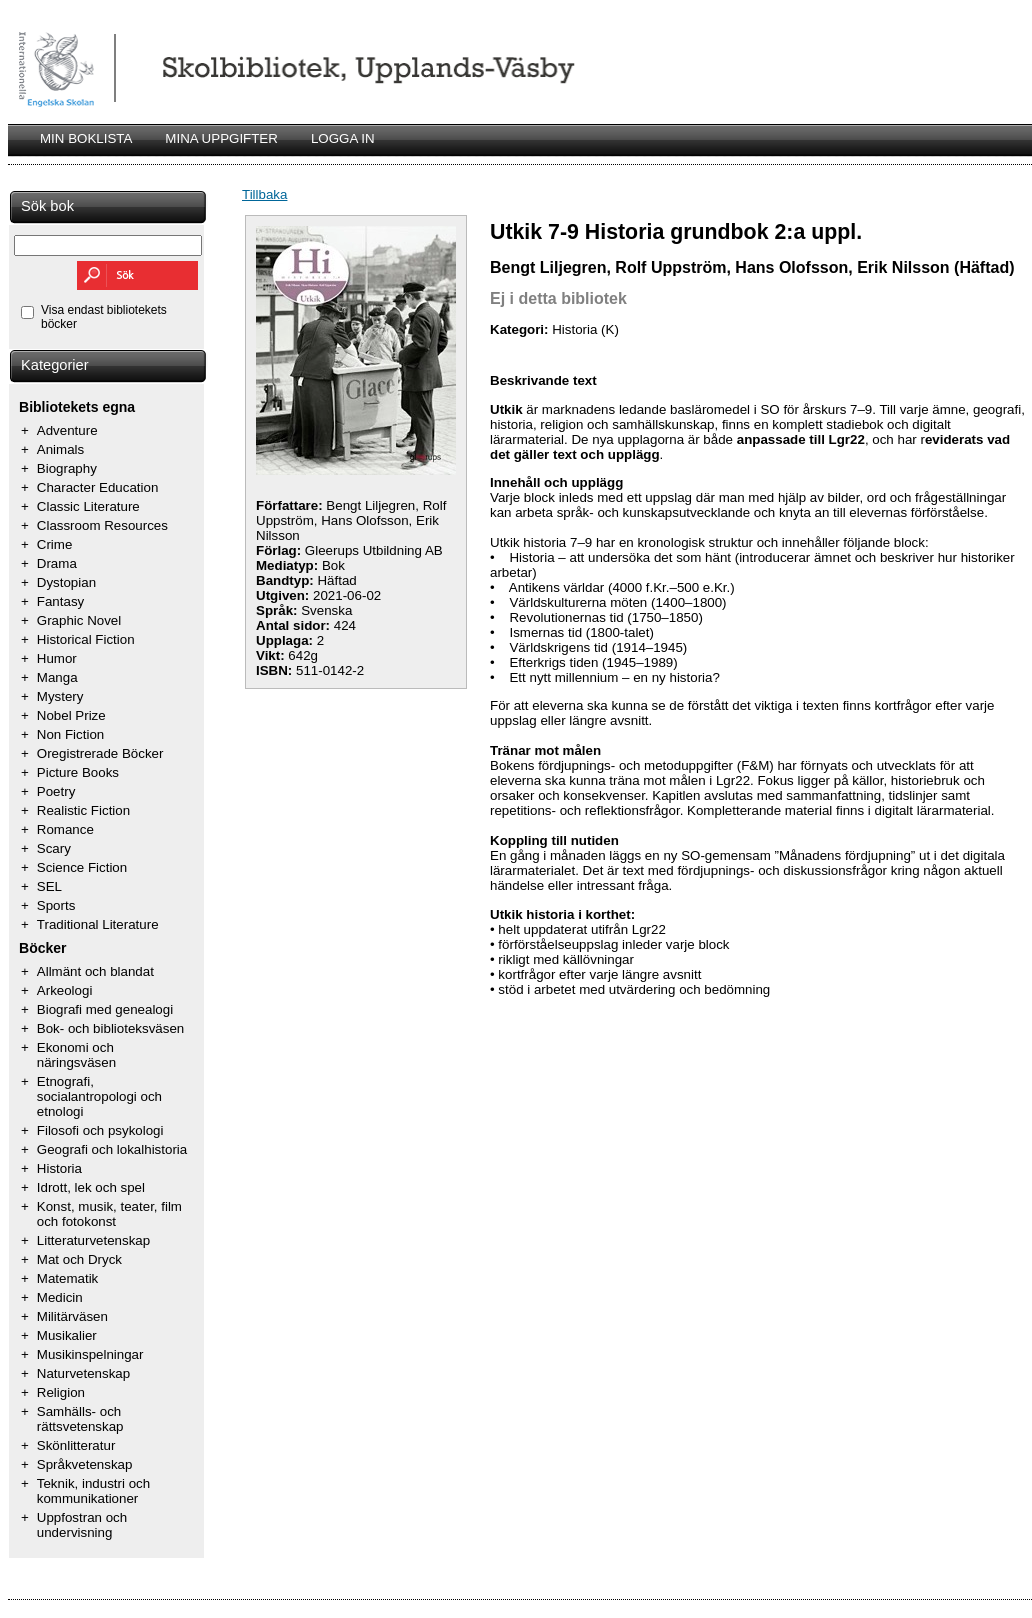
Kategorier (55, 365)
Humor (57, 658)
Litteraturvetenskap (93, 1240)
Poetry (56, 791)
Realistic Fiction (83, 810)
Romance (65, 829)
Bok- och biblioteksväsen (110, 1028)
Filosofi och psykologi (100, 1130)
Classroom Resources (102, 525)
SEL (49, 886)
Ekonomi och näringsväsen (76, 1055)
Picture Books (78, 772)
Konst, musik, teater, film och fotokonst (109, 1214)
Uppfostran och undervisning (82, 1525)
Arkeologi (65, 990)
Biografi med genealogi (105, 1009)
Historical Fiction (86, 639)
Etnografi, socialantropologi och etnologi (99, 1096)
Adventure (67, 430)
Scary (54, 848)
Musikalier (67, 1335)
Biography (67, 468)
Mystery (60, 696)
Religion (61, 1392)
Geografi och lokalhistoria (112, 1149)
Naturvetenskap (83, 1373)
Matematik (67, 1278)
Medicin (60, 1297)
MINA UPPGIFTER (221, 138)
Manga (57, 677)
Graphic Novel (79, 620)
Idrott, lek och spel (91, 1187)
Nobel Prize (71, 715)
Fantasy (60, 601)
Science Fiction (82, 867)
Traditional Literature (98, 924)
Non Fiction (70, 734)
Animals (60, 449)
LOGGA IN (343, 138)
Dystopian (66, 582)
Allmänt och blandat (95, 971)
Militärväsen (72, 1316)
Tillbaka (264, 194)
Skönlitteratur (76, 1445)
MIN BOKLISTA (86, 138)
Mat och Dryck (79, 1259)
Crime (55, 544)
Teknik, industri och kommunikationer (93, 1491)
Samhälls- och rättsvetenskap (80, 1419)
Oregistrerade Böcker (100, 753)
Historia (59, 1168)
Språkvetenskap (85, 1464)
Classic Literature (88, 506)
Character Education (98, 487)
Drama (57, 563)
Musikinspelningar (90, 1354)
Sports (56, 905)
